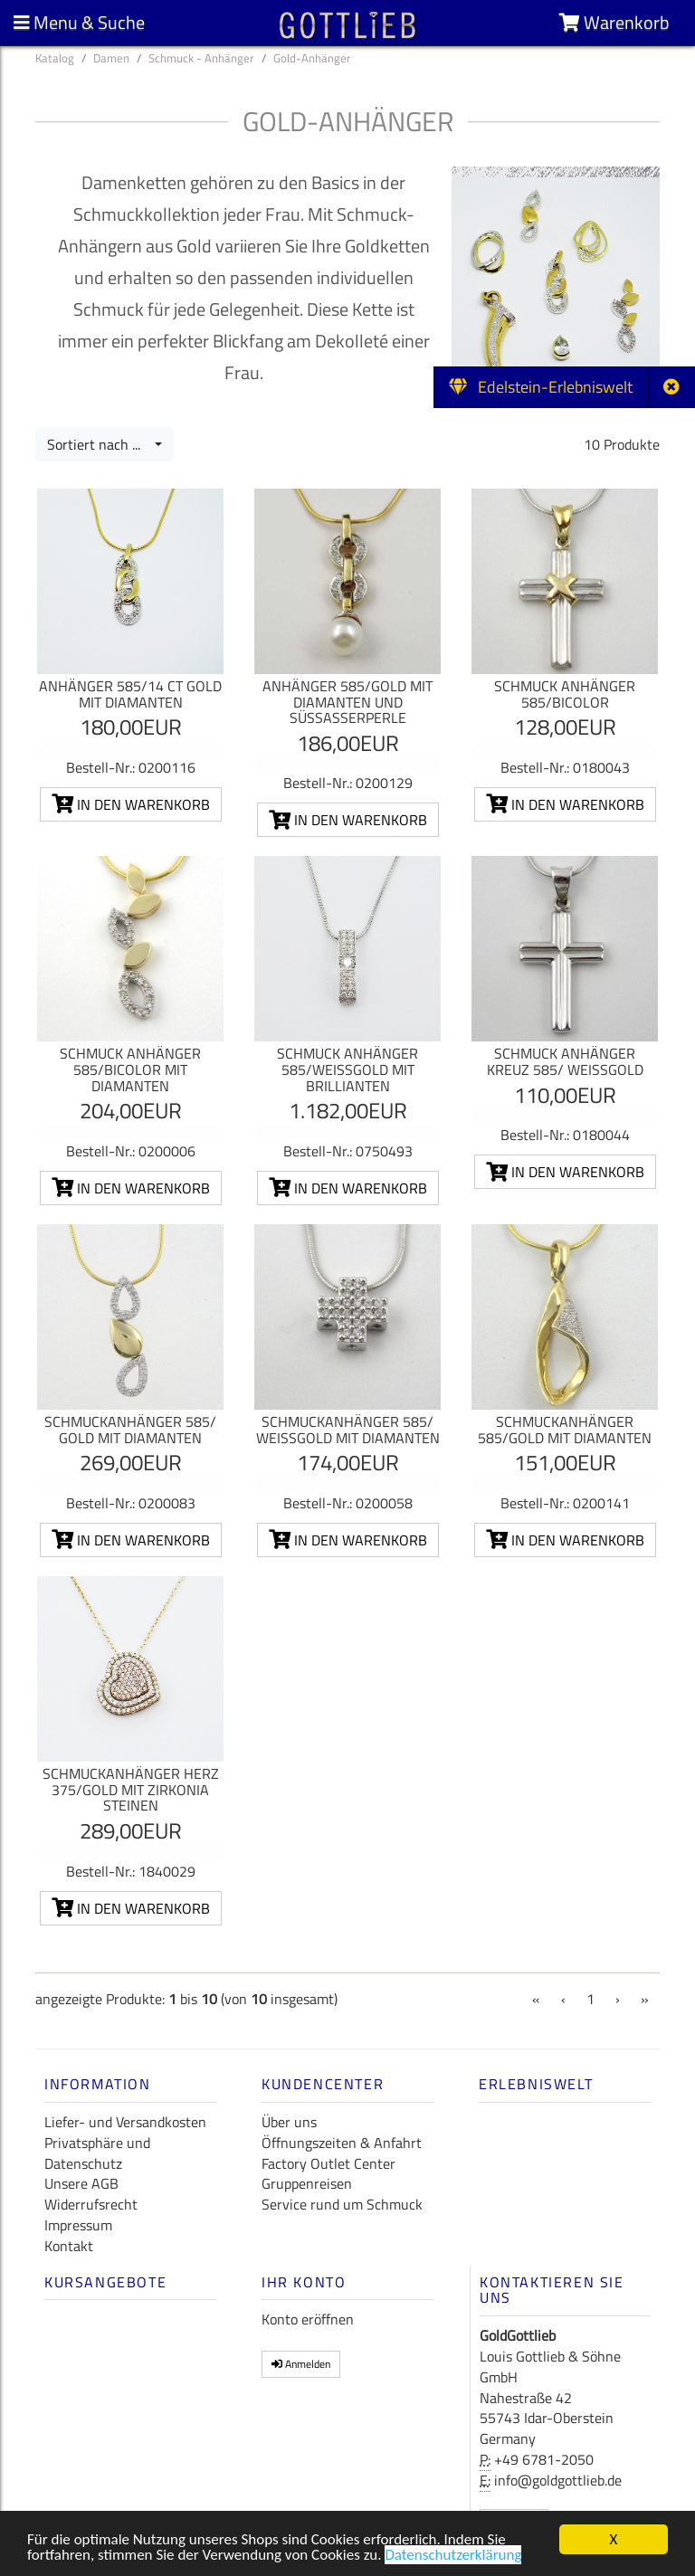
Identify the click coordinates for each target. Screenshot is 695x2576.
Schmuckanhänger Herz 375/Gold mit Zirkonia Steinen (131, 1789)
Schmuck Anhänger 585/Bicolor (564, 694)
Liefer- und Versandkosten (125, 2122)
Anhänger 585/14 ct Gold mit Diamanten (130, 694)
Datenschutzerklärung (453, 2556)
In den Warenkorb (131, 804)
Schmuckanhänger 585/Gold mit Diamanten (565, 1430)
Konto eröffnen (308, 2319)
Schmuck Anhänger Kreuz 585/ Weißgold (565, 1061)
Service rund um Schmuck (342, 2204)
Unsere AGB (81, 2183)
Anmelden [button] (300, 2363)
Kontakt (68, 2246)
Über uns (289, 2122)
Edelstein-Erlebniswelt (541, 387)
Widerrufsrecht (91, 2204)
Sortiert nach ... (99, 444)
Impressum (78, 2225)
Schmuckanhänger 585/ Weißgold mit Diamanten (348, 1430)
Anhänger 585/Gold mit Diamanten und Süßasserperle (347, 701)
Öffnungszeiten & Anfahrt (342, 2142)
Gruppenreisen (307, 2183)
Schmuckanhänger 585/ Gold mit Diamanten (130, 1430)
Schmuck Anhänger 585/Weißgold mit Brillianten (347, 1069)
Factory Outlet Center (328, 2163)
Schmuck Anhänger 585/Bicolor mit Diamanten (130, 1069)
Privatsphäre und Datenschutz (97, 2153)
